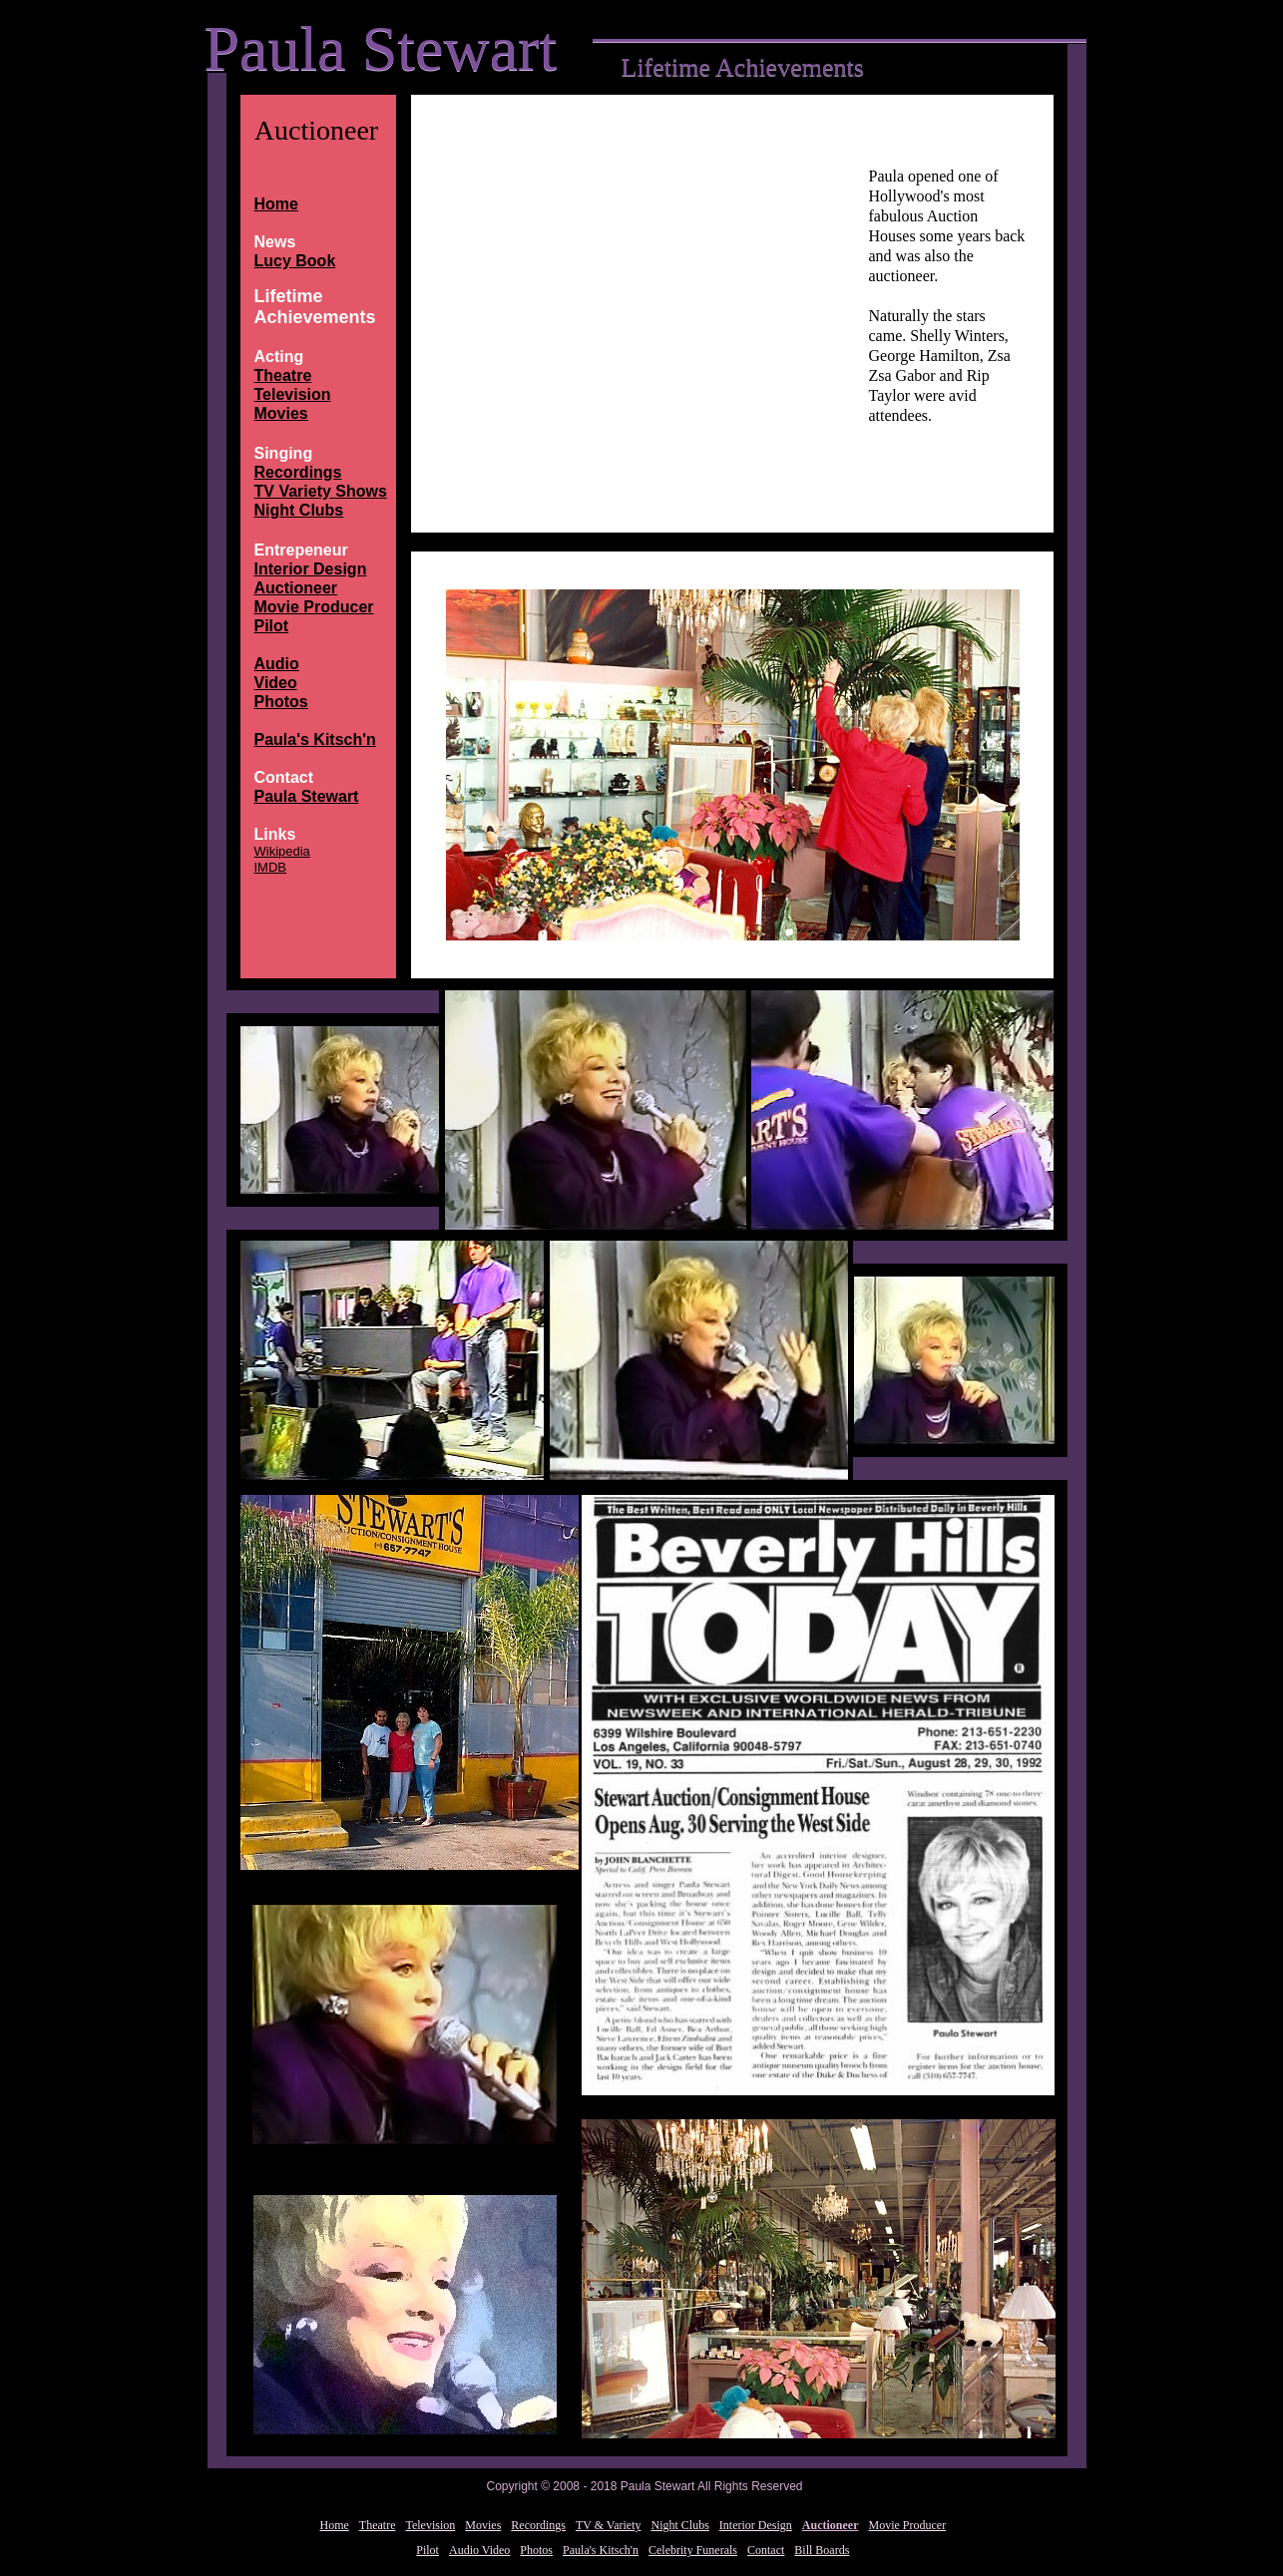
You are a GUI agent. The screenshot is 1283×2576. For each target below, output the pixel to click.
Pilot (271, 625)
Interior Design (310, 568)
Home (276, 203)
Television (292, 394)
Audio (276, 663)
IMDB (270, 867)
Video (275, 682)
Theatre (283, 375)
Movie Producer (314, 606)
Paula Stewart (306, 796)
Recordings (298, 472)
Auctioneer (296, 587)
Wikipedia (282, 851)
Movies (281, 413)
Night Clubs (299, 510)
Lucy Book (295, 260)
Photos (281, 701)
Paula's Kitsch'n (315, 739)
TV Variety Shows (320, 491)
